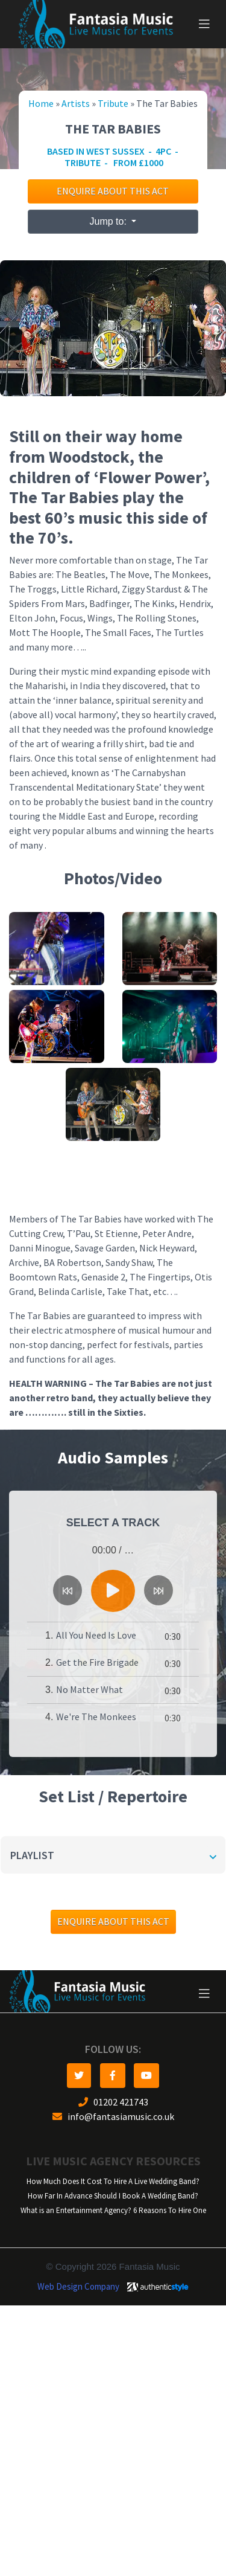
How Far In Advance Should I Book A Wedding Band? (113, 2196)
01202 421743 (113, 2102)
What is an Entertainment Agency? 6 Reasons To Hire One (113, 2210)
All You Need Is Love (96, 1635)
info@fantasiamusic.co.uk (113, 2116)
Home (41, 103)
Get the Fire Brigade (97, 1662)
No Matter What (89, 1689)
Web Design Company (78, 2287)
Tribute (113, 103)
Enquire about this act (113, 191)
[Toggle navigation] (204, 24)
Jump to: (110, 221)
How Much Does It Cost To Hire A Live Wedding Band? (113, 2181)
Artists (75, 103)
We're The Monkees (96, 1716)
